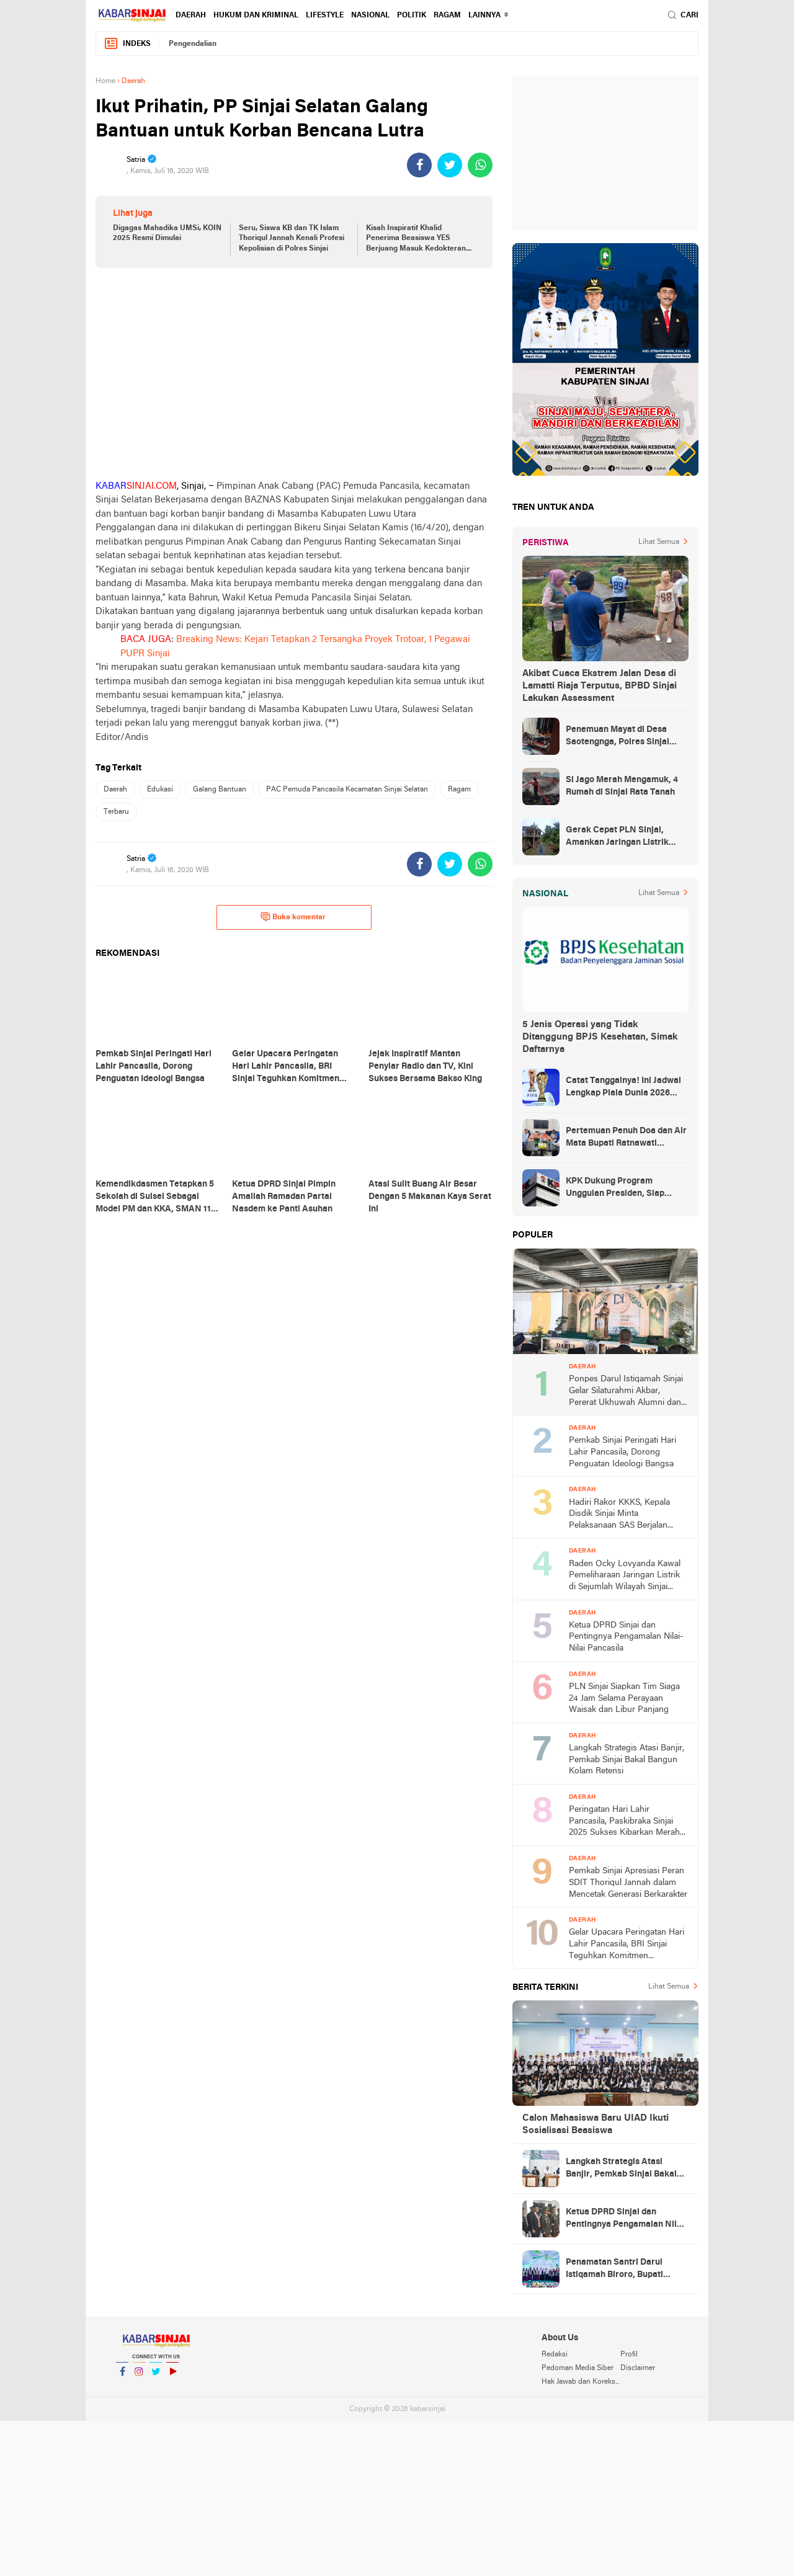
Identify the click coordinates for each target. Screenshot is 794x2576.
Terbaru (116, 812)
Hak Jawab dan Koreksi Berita (581, 2382)
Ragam (447, 15)
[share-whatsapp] (480, 165)
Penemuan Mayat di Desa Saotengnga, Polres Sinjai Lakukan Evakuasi (617, 737)
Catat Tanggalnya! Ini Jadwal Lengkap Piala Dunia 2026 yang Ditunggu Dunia (623, 1088)
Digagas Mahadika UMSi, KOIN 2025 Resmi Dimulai (167, 234)
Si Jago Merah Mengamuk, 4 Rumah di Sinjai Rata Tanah (622, 786)
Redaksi (555, 2354)
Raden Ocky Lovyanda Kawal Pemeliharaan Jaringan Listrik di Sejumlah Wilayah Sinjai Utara (624, 1576)
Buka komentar (293, 917)
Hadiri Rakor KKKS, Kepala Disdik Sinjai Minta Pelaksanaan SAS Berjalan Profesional (619, 1515)
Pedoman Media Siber (577, 2368)
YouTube (172, 2376)
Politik (411, 15)
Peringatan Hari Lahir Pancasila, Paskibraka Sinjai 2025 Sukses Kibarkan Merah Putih (624, 1822)
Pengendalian (192, 44)
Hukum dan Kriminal (255, 15)
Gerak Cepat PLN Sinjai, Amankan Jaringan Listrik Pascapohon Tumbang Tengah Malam (626, 837)
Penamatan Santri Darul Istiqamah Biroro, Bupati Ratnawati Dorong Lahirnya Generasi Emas (621, 2269)
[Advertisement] (294, 373)
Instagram (139, 2376)
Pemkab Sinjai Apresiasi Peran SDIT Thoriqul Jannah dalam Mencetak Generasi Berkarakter (628, 1882)
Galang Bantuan (219, 789)
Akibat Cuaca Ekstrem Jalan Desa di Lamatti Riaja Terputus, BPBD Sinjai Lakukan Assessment (599, 686)
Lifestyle (325, 15)
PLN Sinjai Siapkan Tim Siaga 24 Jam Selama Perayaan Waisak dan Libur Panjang (624, 1698)
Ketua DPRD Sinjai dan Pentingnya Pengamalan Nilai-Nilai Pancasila (626, 1637)
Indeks (127, 44)
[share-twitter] (449, 165)
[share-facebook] (419, 165)
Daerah (191, 15)
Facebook (122, 2376)
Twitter (155, 2376)
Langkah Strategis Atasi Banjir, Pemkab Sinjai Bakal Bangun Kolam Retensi (626, 1760)
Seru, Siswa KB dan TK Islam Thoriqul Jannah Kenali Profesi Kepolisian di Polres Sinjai (291, 239)
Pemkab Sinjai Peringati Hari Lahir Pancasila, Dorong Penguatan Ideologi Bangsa (622, 1452)
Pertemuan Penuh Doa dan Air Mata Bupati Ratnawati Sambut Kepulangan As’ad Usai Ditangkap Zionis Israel (626, 1138)
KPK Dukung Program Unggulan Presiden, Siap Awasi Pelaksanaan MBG (616, 1188)
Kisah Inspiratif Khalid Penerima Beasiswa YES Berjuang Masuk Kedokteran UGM (416, 239)
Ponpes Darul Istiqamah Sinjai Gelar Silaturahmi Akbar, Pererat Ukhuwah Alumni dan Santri (626, 1392)
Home (105, 81)
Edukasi (160, 789)
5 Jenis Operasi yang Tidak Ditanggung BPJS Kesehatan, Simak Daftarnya (599, 1037)
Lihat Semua (658, 542)
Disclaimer (637, 2368)
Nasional (370, 15)
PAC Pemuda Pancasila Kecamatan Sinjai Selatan (347, 789)
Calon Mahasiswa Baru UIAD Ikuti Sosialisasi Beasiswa (595, 2124)
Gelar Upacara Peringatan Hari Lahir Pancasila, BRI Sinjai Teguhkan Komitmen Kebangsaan (626, 1945)
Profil (629, 2354)
